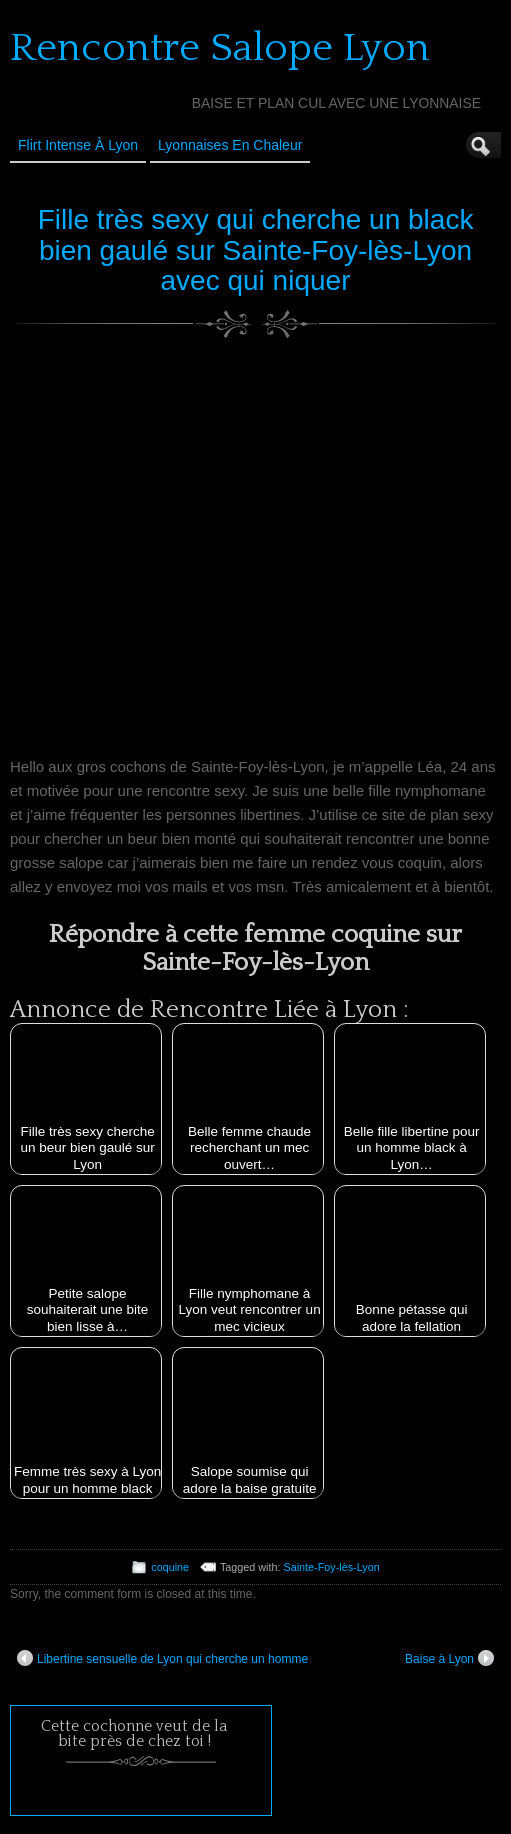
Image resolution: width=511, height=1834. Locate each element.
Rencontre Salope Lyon (220, 48)
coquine (170, 1567)
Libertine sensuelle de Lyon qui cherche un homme (162, 1658)
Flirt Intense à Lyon (78, 145)
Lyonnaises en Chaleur (230, 145)
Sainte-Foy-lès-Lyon (332, 1567)
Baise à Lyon (449, 1658)
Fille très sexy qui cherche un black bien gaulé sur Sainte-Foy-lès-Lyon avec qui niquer (256, 250)
